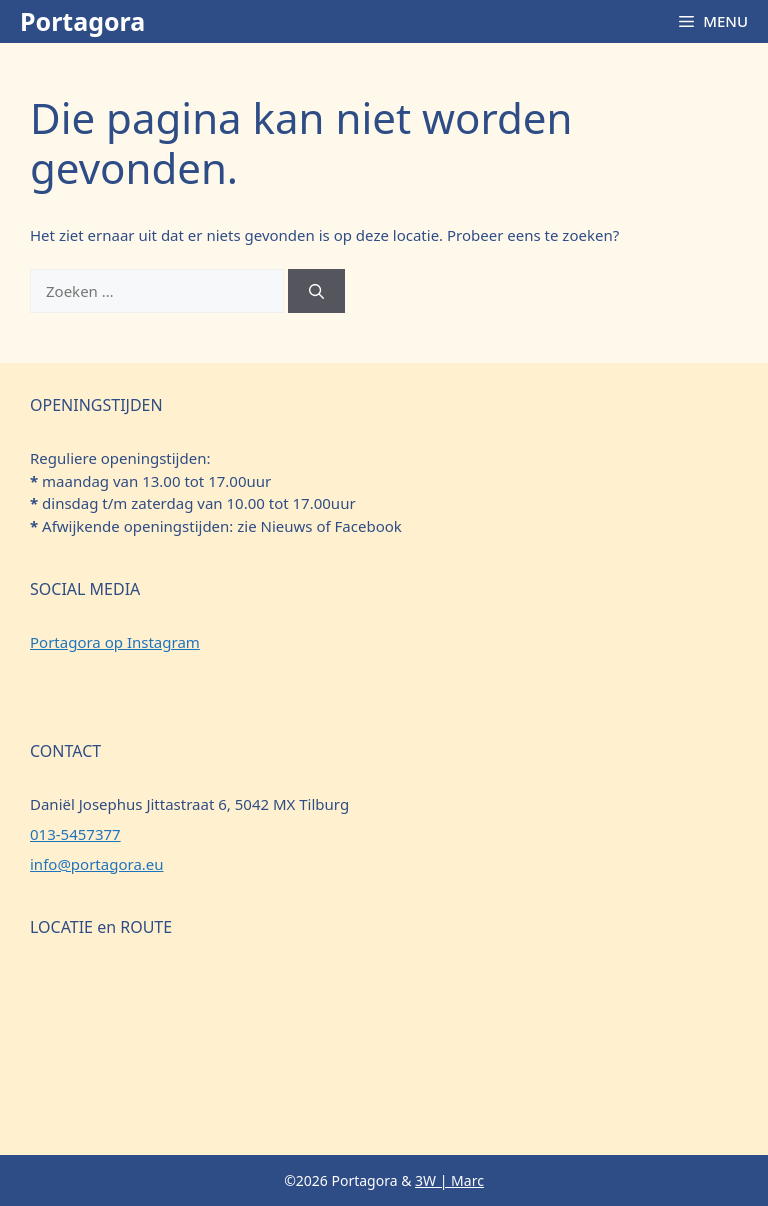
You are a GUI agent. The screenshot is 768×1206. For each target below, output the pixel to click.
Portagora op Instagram (115, 642)
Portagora (82, 21)
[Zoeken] (316, 291)
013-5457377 (75, 834)
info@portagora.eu (97, 864)
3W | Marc (449, 1180)
